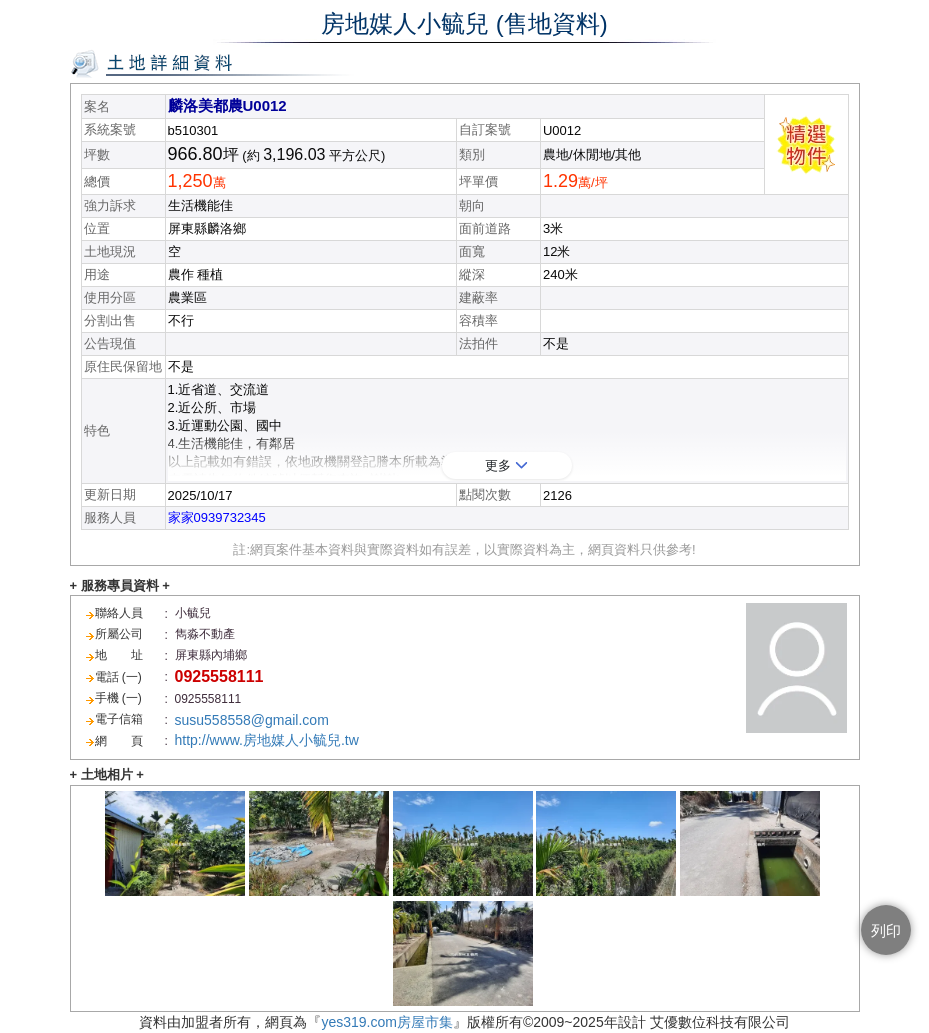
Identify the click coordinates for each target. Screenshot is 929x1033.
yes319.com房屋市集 (386, 1022)
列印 (886, 930)
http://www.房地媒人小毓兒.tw (267, 740)
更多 (506, 465)
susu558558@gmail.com (252, 720)
